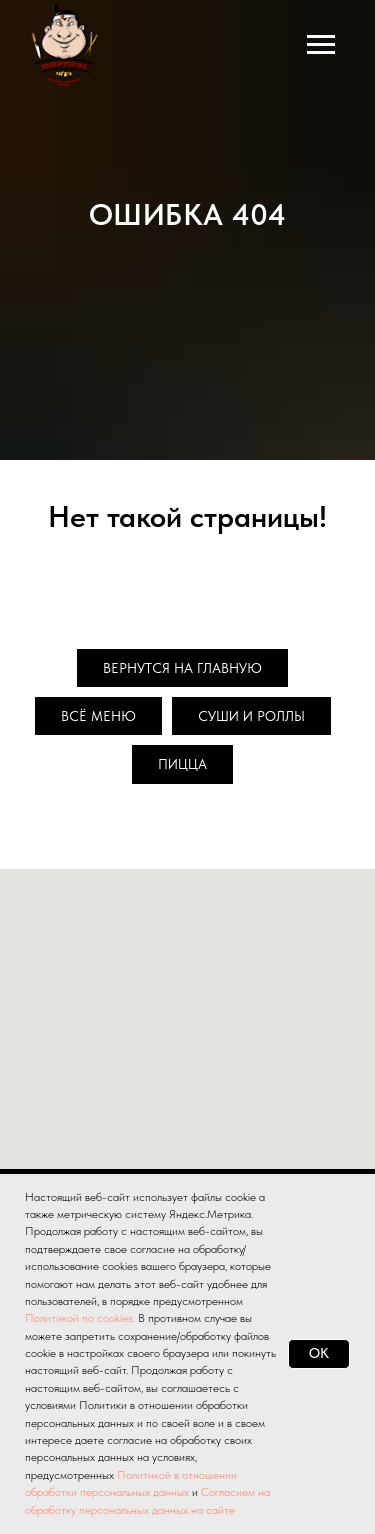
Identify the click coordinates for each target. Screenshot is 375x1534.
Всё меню (98, 716)
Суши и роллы (251, 716)
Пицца (182, 764)
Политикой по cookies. (81, 1318)
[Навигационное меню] (321, 45)
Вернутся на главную (182, 668)
